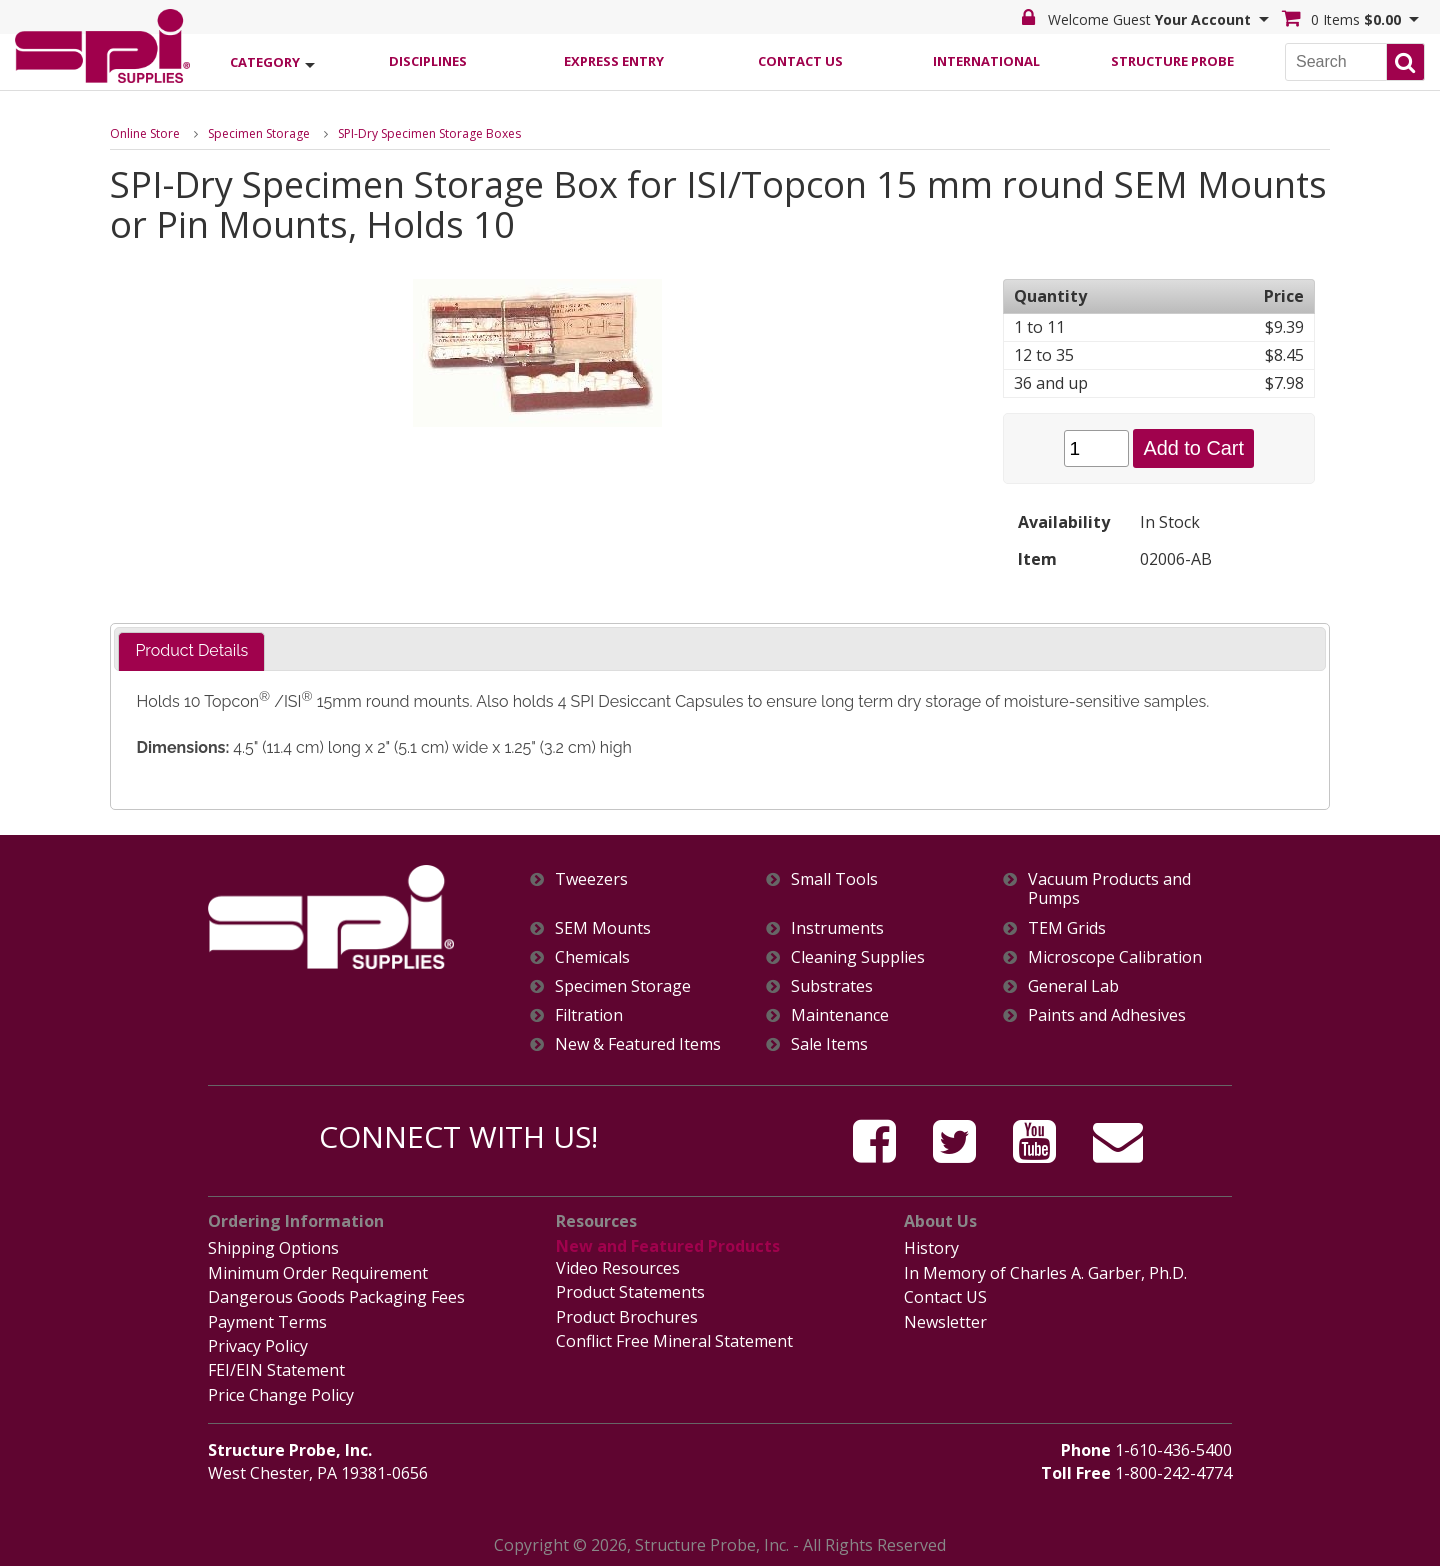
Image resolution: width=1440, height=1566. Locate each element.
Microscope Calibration (1115, 957)
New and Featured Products (667, 1246)
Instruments (837, 928)
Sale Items (829, 1044)
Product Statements (630, 1292)
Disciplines (428, 61)
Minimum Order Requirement (318, 1273)
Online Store (145, 133)
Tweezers (591, 879)
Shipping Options (273, 1248)
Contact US (945, 1297)
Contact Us (800, 61)
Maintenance (840, 1015)
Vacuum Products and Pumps (1109, 889)
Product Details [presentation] (191, 650)
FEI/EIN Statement (276, 1369)
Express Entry (614, 61)
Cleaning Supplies (858, 957)
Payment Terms (267, 1321)
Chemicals (592, 957)
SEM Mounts (603, 928)
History (931, 1248)
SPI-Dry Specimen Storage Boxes (429, 133)
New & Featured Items (638, 1044)
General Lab (1073, 986)
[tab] (191, 651)
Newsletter (945, 1321)
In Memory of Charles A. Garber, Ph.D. (1045, 1273)
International (986, 61)
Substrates (832, 986)
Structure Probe (1172, 61)
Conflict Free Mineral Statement (674, 1340)
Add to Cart (1193, 448)
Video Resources (618, 1268)
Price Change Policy (281, 1393)
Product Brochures (627, 1316)
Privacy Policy (258, 1345)
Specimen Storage (259, 133)
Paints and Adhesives (1107, 1015)
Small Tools (834, 879)
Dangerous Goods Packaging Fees (336, 1297)
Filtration (589, 1015)
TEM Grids (1067, 928)
